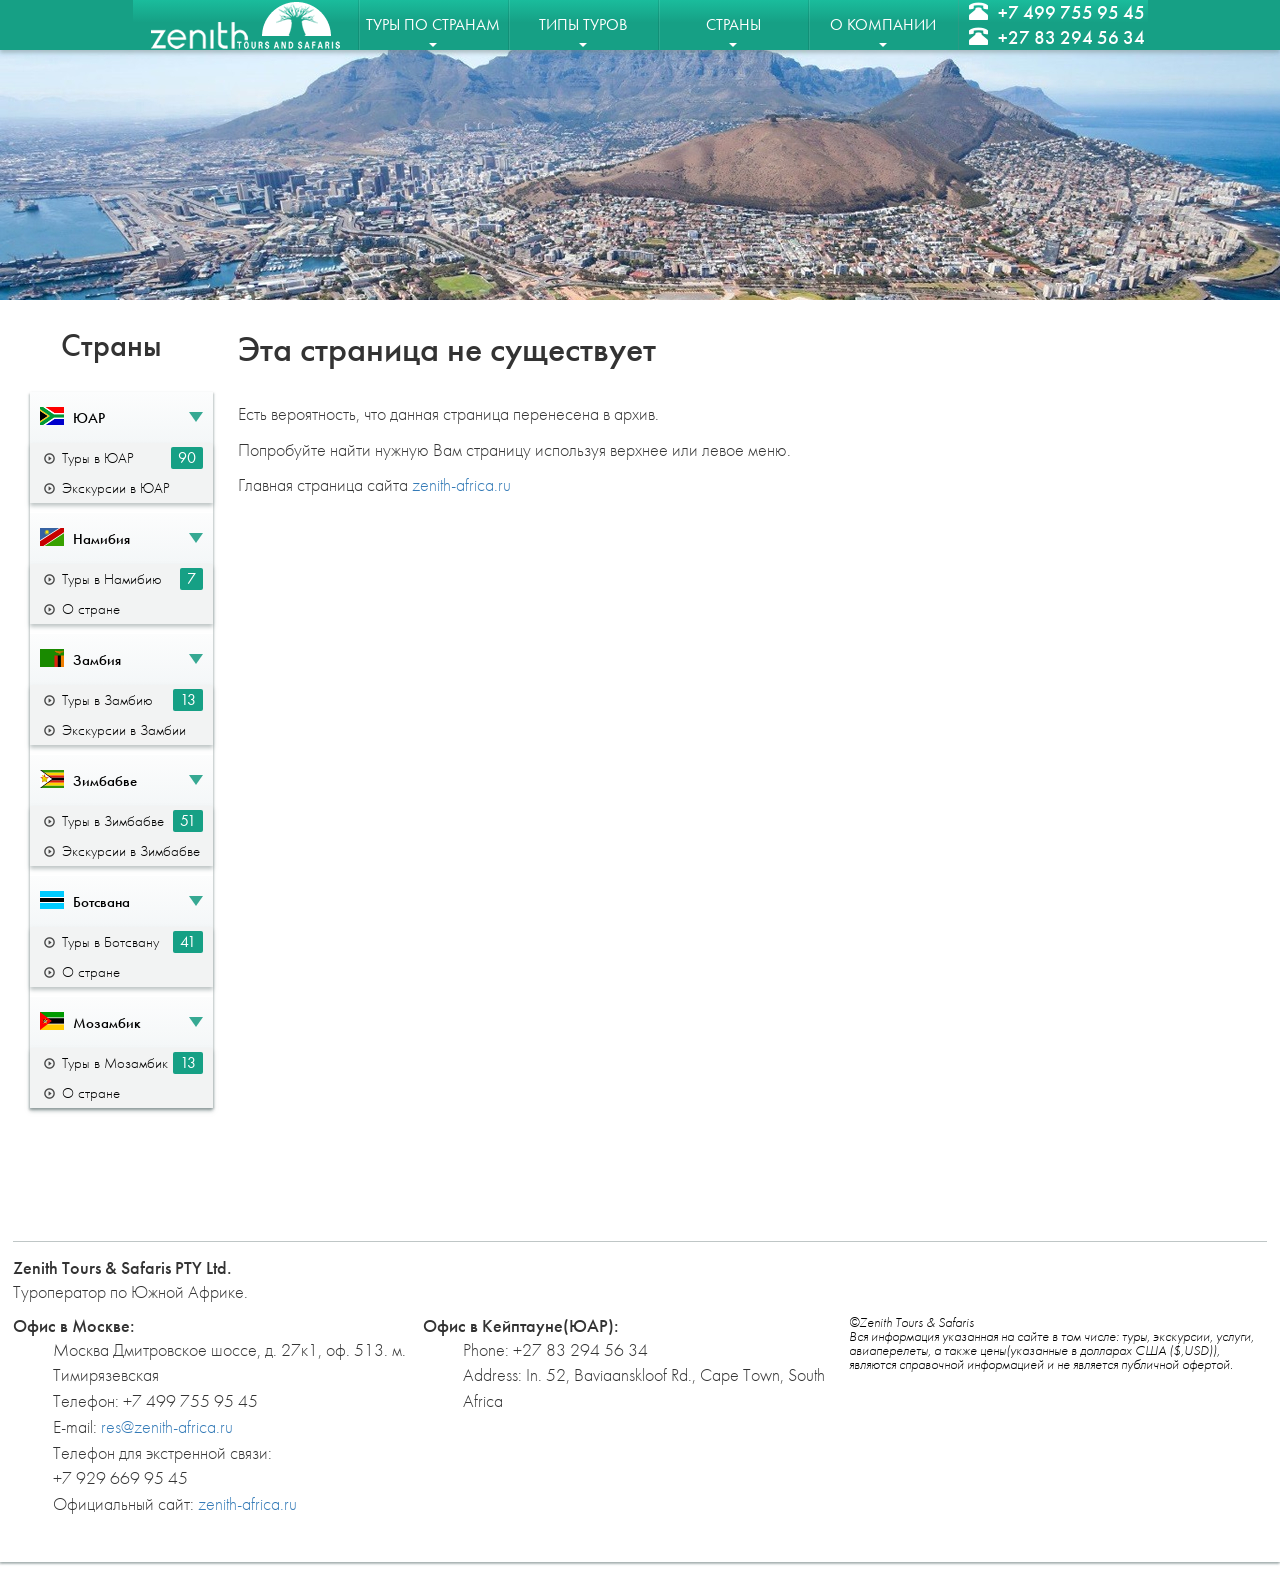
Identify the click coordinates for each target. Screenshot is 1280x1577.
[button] (121, 417)
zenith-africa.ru (461, 484)
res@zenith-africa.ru (167, 1426)
